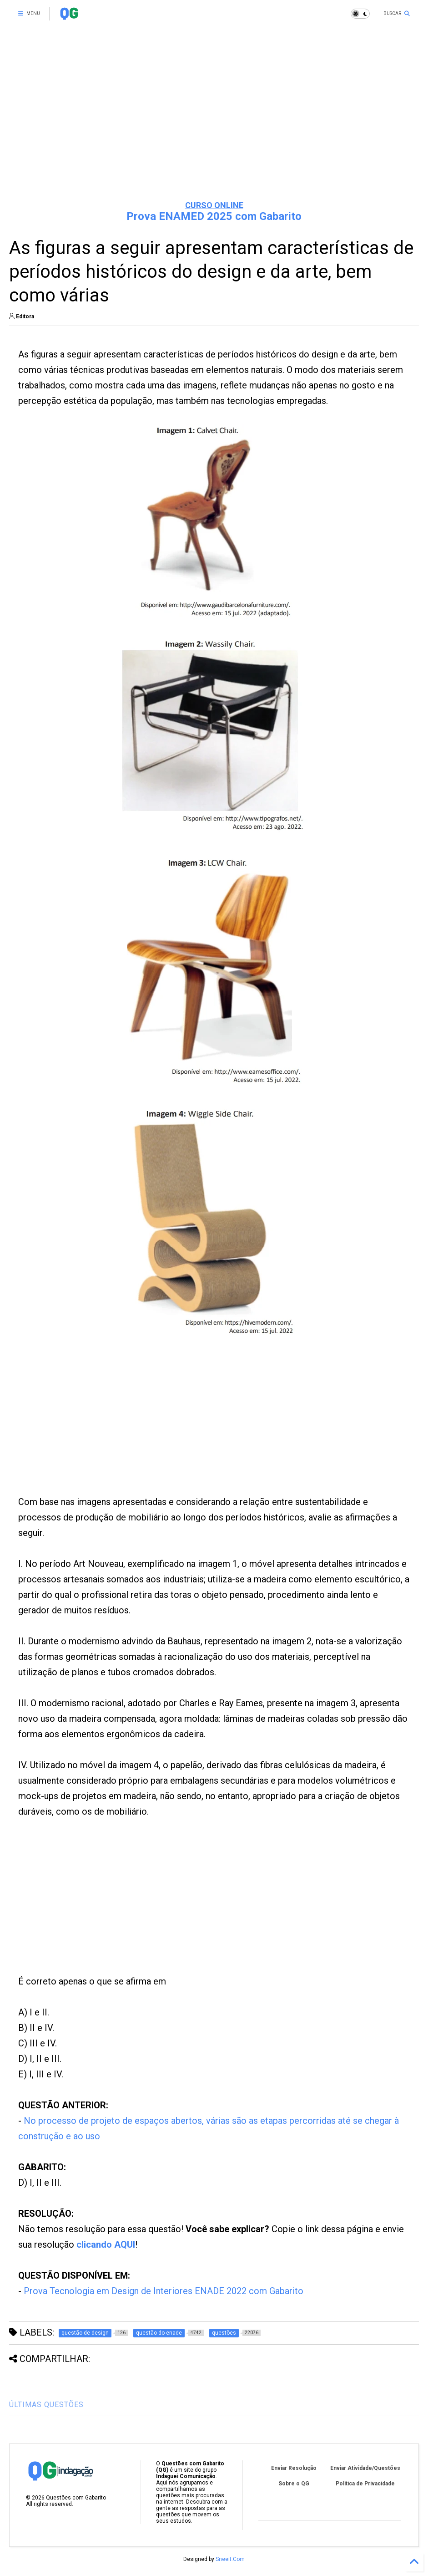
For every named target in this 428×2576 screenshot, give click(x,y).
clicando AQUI (105, 2244)
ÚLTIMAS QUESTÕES (46, 2404)
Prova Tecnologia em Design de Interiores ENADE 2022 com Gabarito (163, 2290)
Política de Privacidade (365, 2483)
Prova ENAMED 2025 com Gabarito (214, 216)
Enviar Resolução (294, 2468)
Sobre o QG (293, 2483)
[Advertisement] (214, 123)
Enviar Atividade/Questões (365, 2468)
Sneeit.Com (230, 2559)
